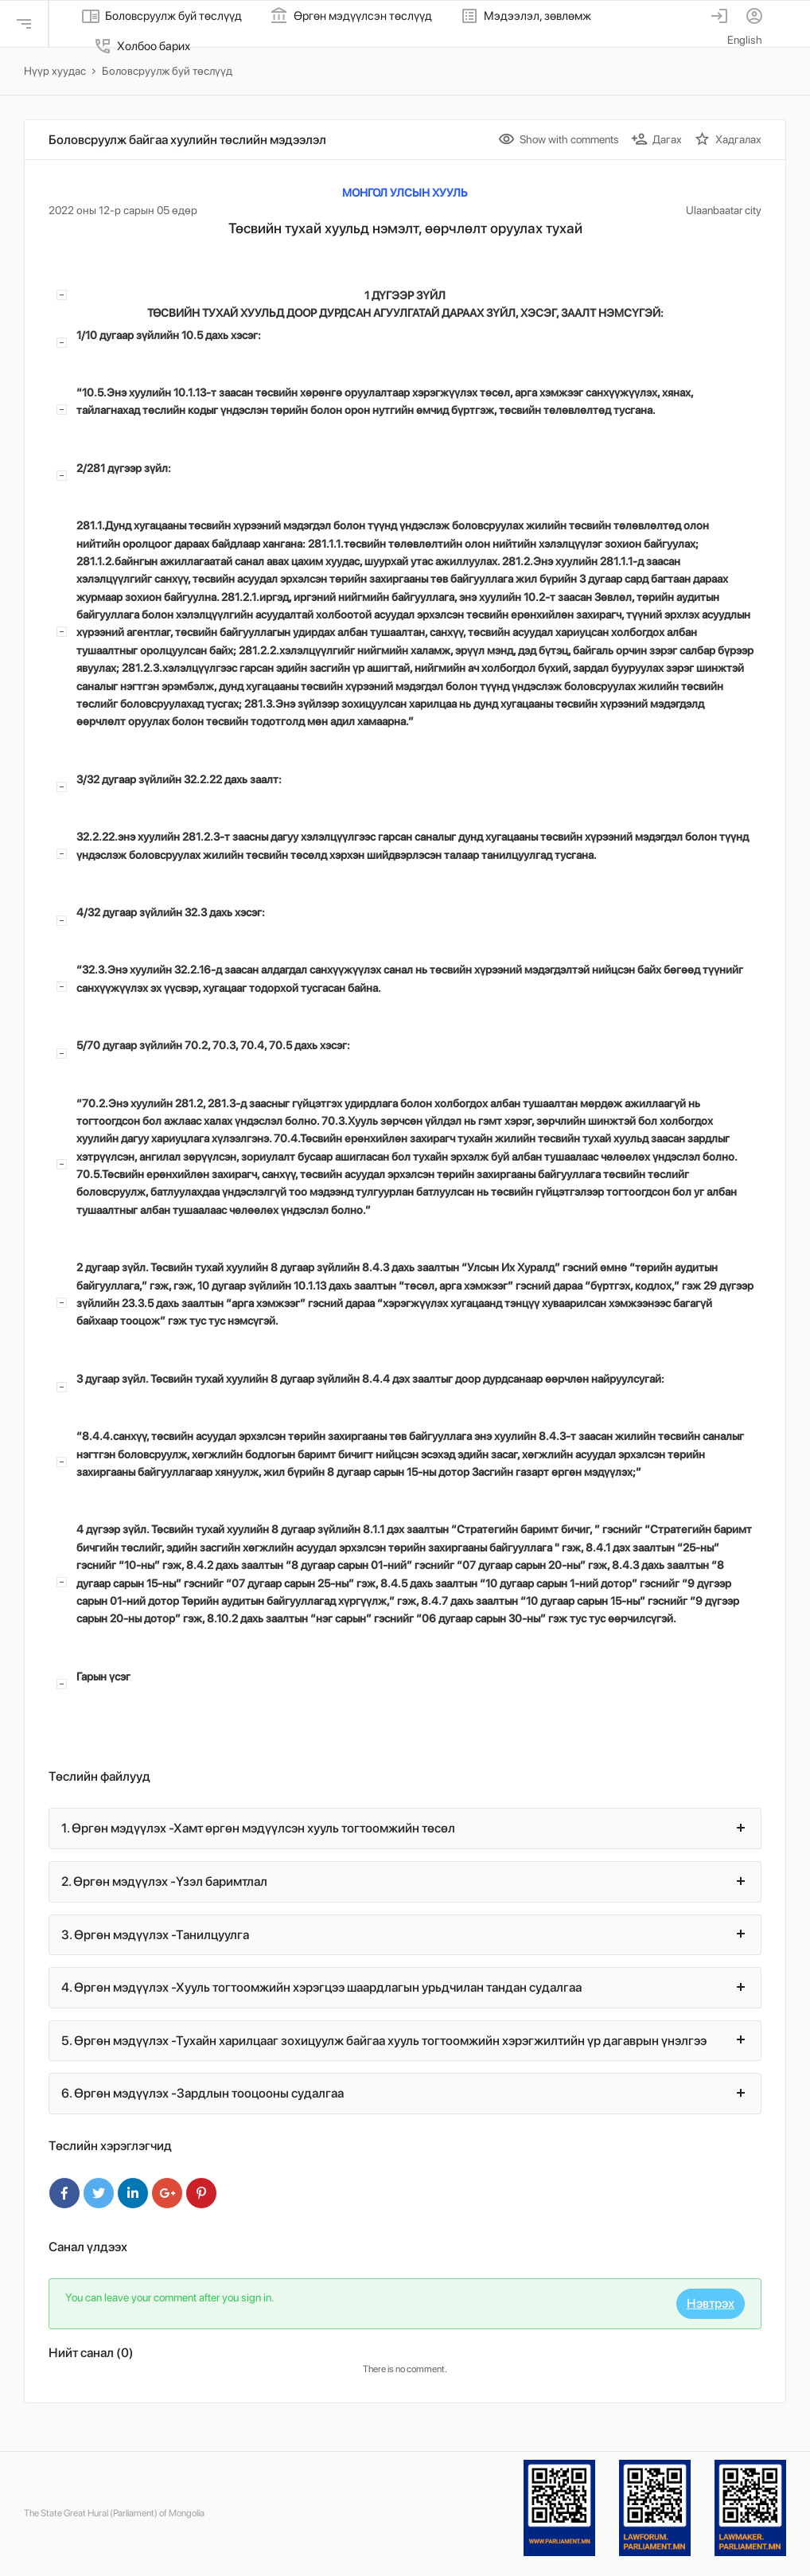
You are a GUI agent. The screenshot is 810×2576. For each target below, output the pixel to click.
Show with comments (558, 139)
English (744, 39)
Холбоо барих (141, 46)
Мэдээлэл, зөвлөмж (525, 15)
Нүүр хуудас (55, 70)
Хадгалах (727, 139)
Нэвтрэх (710, 2303)
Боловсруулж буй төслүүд (161, 15)
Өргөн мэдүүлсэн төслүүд (351, 15)
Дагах (656, 139)
